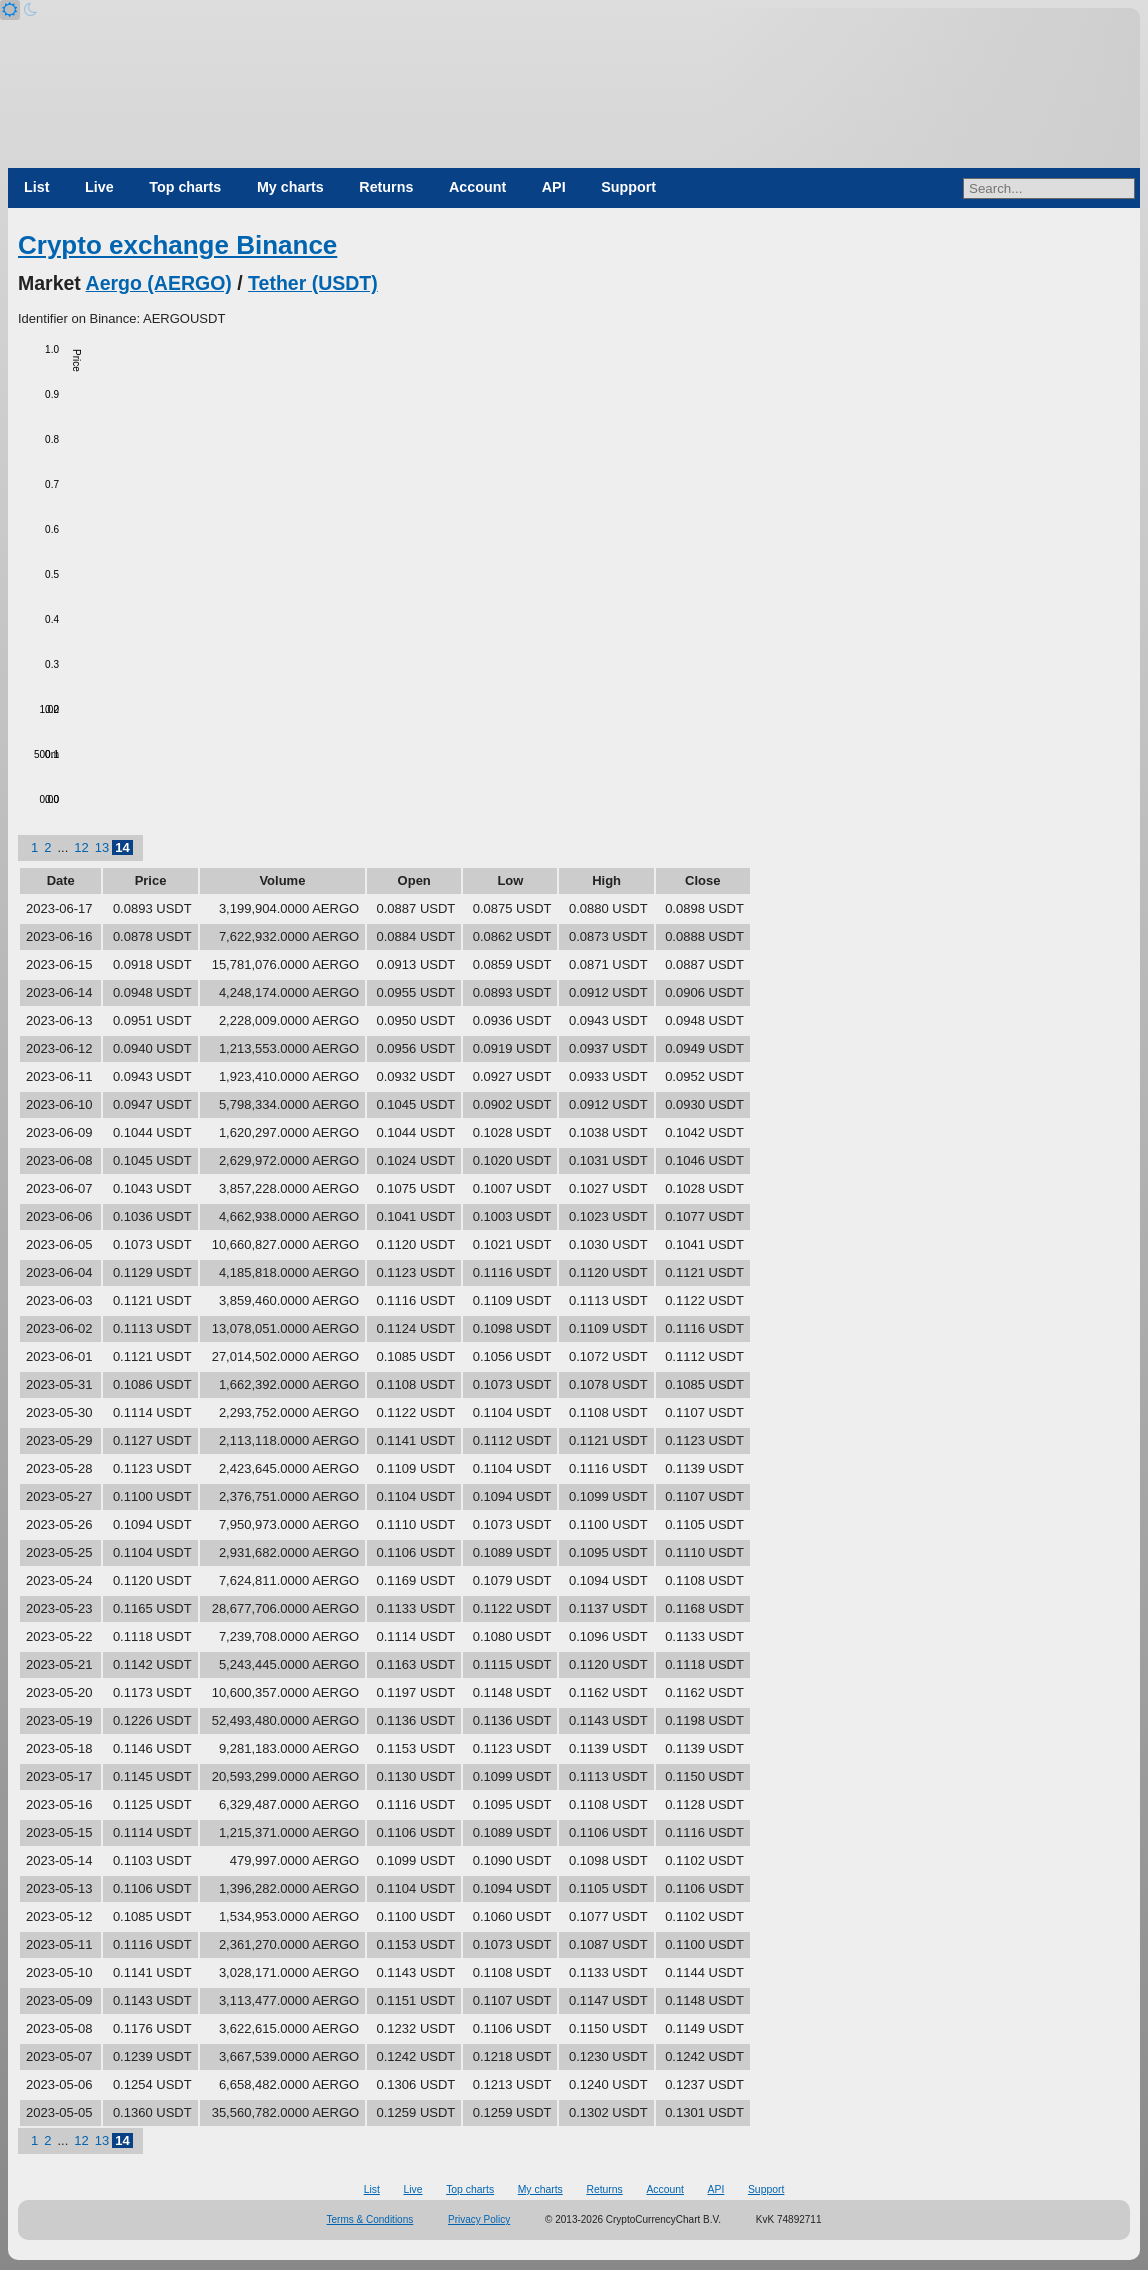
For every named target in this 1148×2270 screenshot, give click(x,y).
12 (81, 847)
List (36, 187)
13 (102, 847)
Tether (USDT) (313, 283)
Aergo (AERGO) (159, 283)
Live (99, 187)
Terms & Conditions (370, 2219)
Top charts (185, 187)
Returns (386, 187)
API (554, 187)
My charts (290, 187)
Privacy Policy (479, 2219)
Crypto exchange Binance (177, 245)
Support (628, 187)
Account (477, 187)
